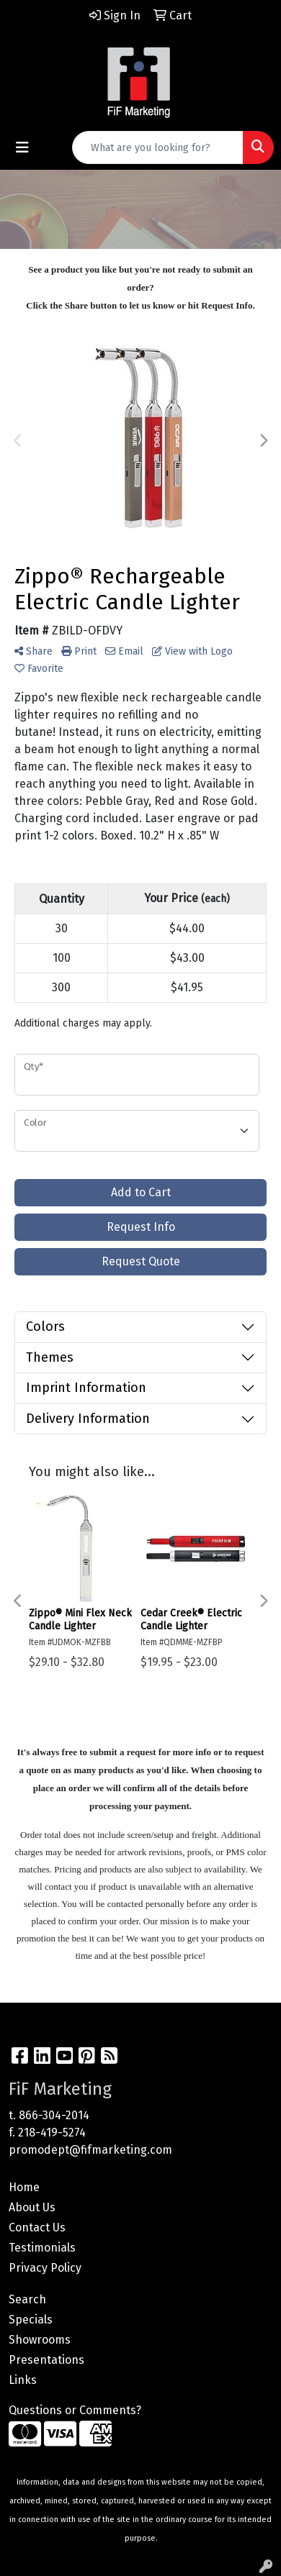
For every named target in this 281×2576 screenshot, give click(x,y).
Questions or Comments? (75, 2410)
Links (23, 2380)
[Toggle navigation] (22, 147)
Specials (31, 2319)
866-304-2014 (54, 2115)
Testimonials (42, 2247)
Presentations (46, 2360)
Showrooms (40, 2340)
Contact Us (37, 2227)
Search (27, 2299)
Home (24, 2187)
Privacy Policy (45, 2268)
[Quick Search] (158, 147)
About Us (32, 2207)
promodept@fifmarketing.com (90, 2150)
